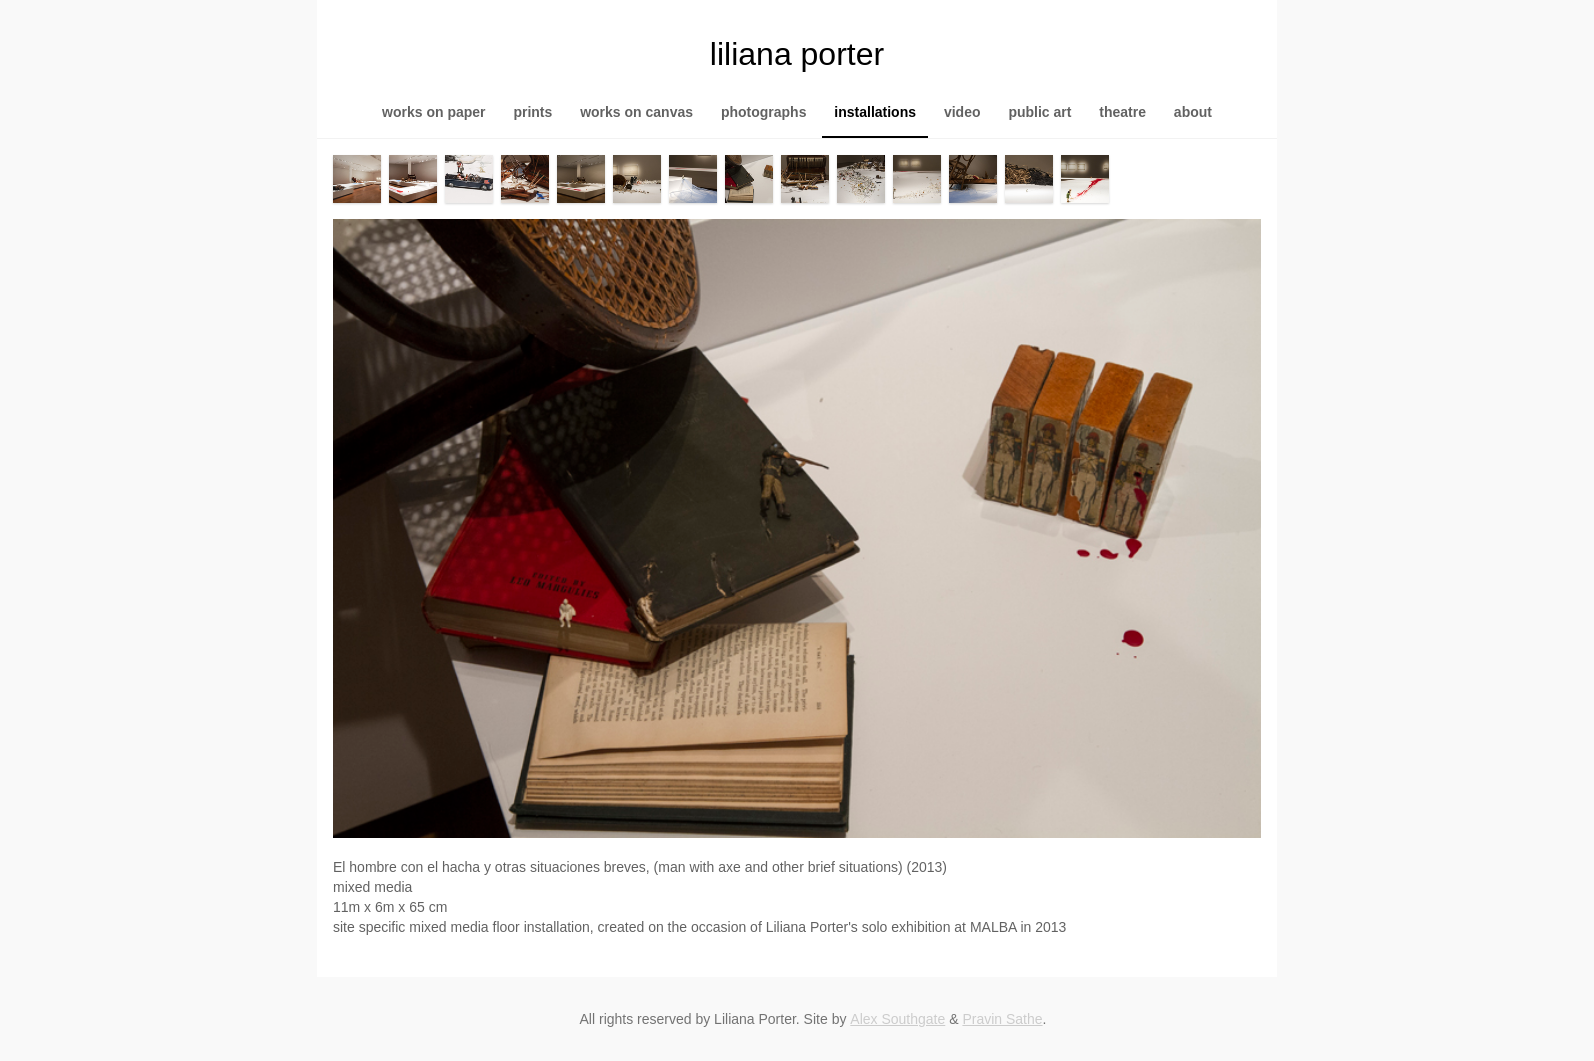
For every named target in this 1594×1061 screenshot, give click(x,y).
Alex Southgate (897, 1019)
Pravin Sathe (1002, 1019)
